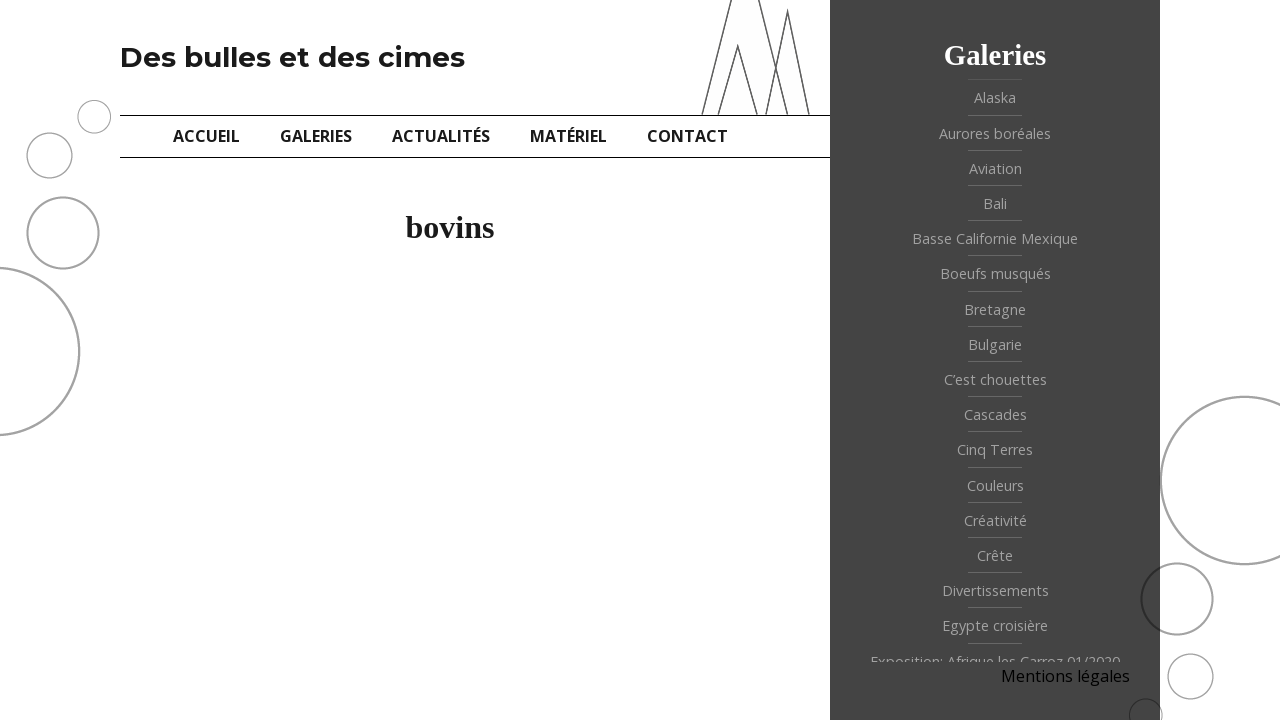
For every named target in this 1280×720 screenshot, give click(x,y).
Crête (995, 555)
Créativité (995, 520)
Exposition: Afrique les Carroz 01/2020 (995, 661)
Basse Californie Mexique (995, 238)
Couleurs (995, 485)
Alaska (995, 97)
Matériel (568, 136)
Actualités (441, 136)
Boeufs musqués (995, 273)
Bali (995, 203)
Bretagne (995, 309)
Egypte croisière (995, 625)
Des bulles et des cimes (292, 57)
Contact (687, 136)
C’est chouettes (995, 379)
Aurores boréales (995, 133)
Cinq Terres (995, 449)
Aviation (995, 168)
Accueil (206, 136)
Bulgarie (995, 344)
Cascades (995, 414)
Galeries (316, 136)
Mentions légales (1065, 676)
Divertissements (995, 590)
